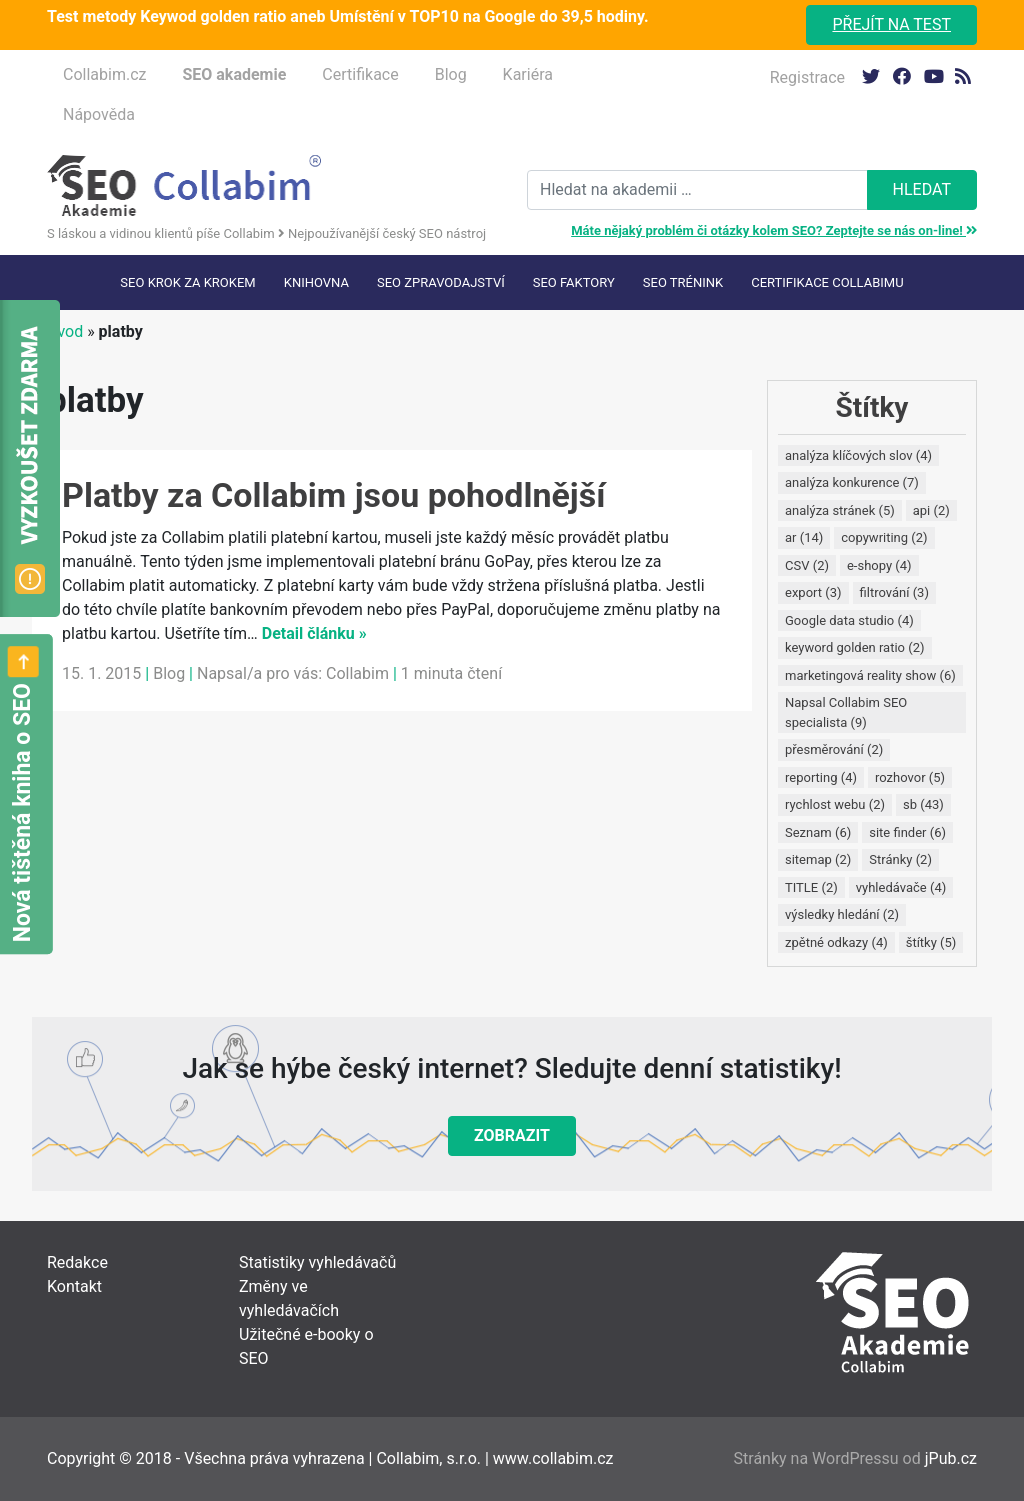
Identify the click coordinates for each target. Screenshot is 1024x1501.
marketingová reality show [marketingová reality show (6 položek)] (870, 675)
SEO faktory (574, 282)
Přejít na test (891, 24)
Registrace (807, 77)
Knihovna (316, 282)
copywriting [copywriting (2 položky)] (884, 537)
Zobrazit (512, 1135)
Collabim (357, 673)
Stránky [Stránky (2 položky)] (900, 859)
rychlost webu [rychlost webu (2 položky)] (835, 804)
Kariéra (528, 74)
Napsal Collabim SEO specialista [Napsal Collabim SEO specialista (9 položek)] (846, 712)
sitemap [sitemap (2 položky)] (818, 859)
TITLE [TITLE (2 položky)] (811, 887)
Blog (451, 74)
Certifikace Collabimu (827, 282)
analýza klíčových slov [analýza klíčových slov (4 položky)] (858, 455)
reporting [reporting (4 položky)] (821, 777)
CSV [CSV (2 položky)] (807, 565)
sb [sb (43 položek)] (923, 804)
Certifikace (360, 74)
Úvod (65, 331)
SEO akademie (234, 74)
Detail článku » (314, 633)
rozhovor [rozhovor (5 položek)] (910, 777)
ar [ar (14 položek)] (804, 537)
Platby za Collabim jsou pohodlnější (333, 495)
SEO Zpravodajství (441, 282)
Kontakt (74, 1286)
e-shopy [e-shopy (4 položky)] (879, 565)
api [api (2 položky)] (931, 510)
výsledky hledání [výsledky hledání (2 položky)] (842, 914)
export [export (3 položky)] (813, 592)
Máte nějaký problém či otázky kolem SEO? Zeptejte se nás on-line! (774, 230)
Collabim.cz (104, 74)
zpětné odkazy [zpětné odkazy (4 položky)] (836, 942)
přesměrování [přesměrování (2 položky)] (834, 749)
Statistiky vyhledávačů (317, 1262)
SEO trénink (683, 282)
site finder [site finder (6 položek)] (907, 832)
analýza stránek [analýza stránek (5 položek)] (840, 510)
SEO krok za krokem (187, 282)
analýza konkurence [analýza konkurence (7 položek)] (852, 482)
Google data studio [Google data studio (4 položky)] (849, 620)
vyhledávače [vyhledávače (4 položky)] (901, 887)
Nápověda (99, 114)
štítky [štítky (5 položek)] (931, 942)
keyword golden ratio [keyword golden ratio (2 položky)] (855, 647)
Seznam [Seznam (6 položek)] (818, 832)
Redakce (77, 1262)
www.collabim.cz (553, 1458)
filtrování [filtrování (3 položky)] (894, 592)
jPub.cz (951, 1458)
